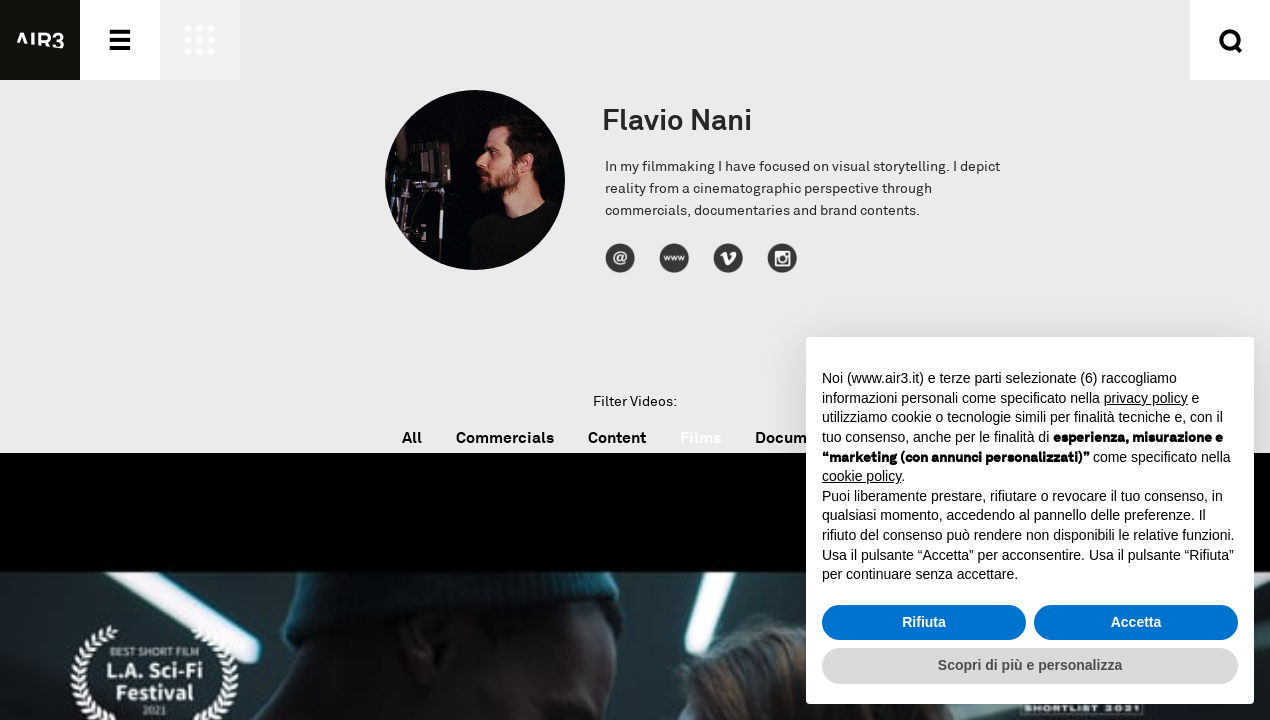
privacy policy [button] (1146, 398)
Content (617, 437)
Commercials (505, 437)
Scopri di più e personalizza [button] (1030, 665)
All (412, 437)
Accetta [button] (1136, 622)
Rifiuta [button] (924, 622)
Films (700, 437)
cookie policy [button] (861, 476)
